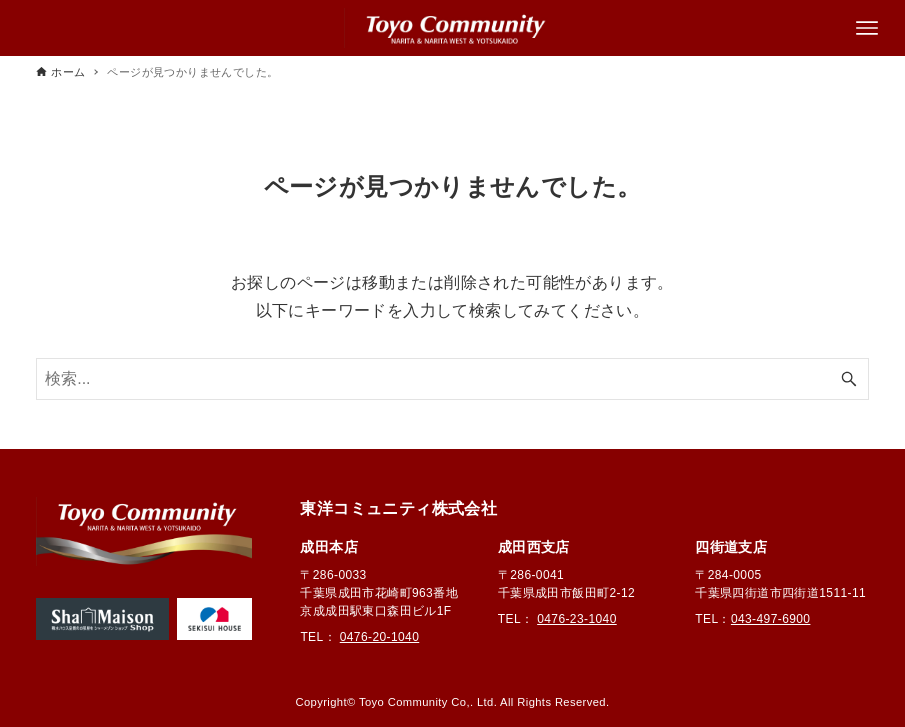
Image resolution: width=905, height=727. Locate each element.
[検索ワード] (452, 379)
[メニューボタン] (867, 28)
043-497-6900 (771, 619)
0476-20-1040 (380, 637)
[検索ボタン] (849, 379)
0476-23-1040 (577, 619)
